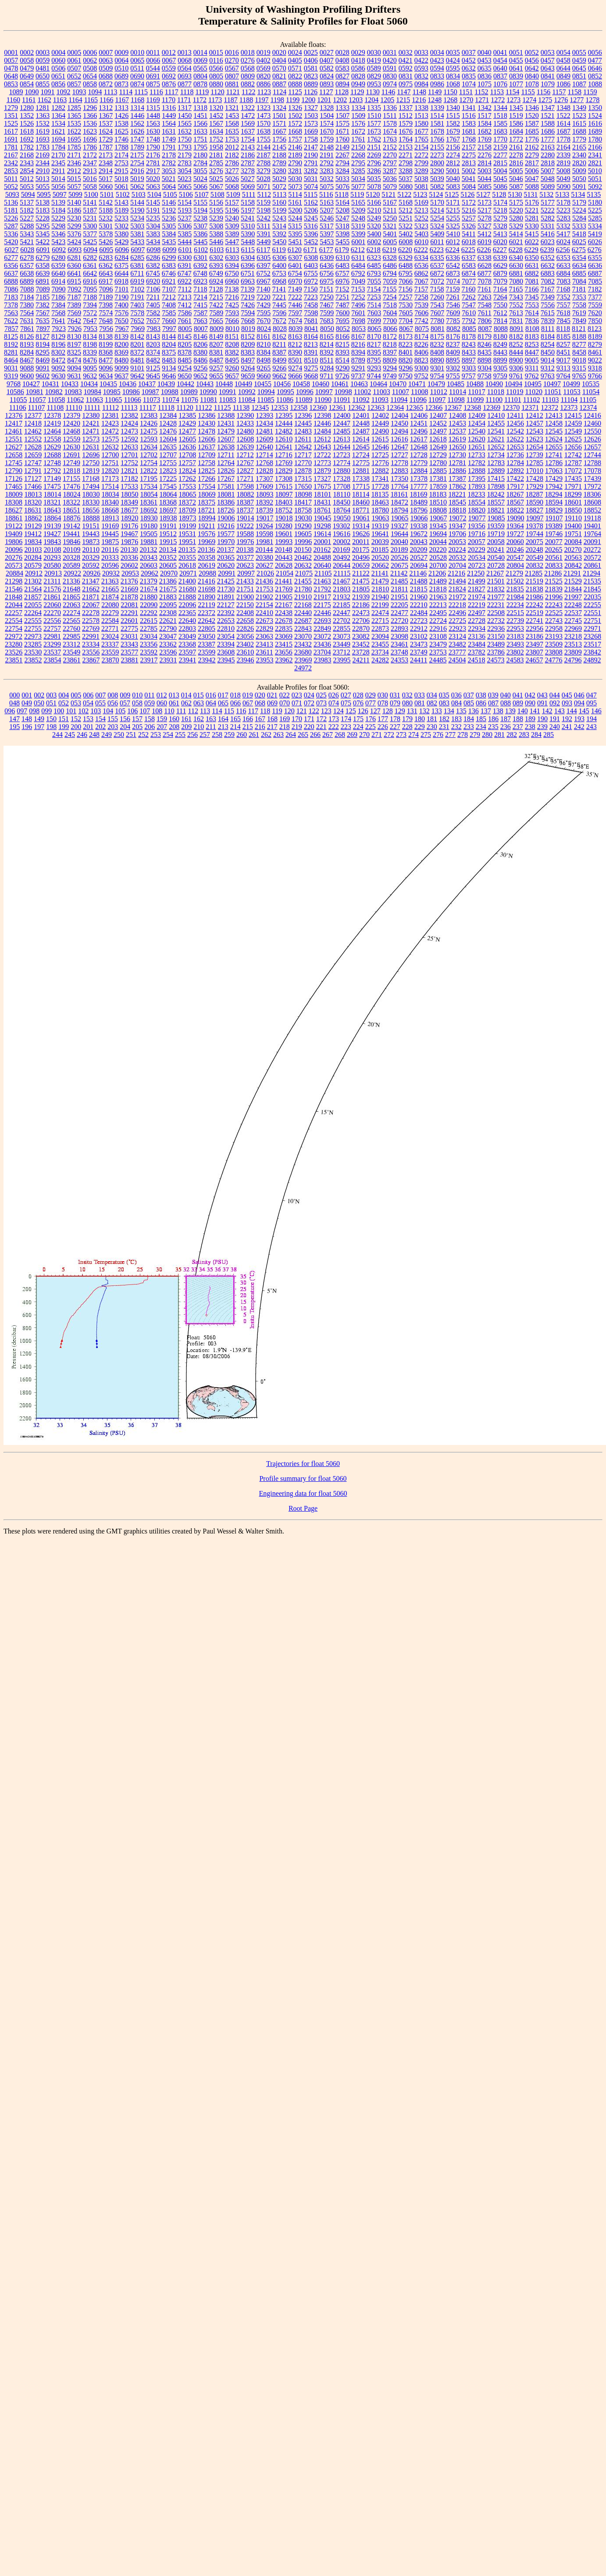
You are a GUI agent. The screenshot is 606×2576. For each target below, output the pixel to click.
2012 (232, 147)
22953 (515, 628)
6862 (421, 273)
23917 (149, 660)
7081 (532, 281)
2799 (421, 163)
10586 (15, 391)
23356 (148, 644)
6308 (311, 257)
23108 (438, 636)
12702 (148, 455)
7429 (264, 305)
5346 (58, 234)
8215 (342, 344)
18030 (91, 494)
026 (333, 695)
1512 (406, 115)
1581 (437, 123)
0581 (311, 68)
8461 (595, 352)
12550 (592, 431)
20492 (341, 557)
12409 (476, 415)
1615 (579, 123)
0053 (548, 52)
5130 (515, 194)
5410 (453, 234)
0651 (58, 76)
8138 (106, 336)
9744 (374, 376)
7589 (216, 313)
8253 (532, 344)
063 (198, 703)
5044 (485, 178)
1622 (74, 131)
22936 (496, 628)
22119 (206, 604)
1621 (58, 131)
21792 (322, 589)
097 (22, 711)
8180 (500, 336)
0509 (106, 68)
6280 (58, 257)
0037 (469, 52)
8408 (437, 352)
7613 (516, 313)
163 (211, 718)
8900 (516, 360)
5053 (27, 186)
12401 (361, 415)
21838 (534, 589)
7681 (311, 320)
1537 (106, 123)
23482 (457, 644)
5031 (311, 178)
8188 (579, 336)
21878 (129, 597)
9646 (169, 376)
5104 (154, 194)
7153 (358, 289)
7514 (374, 305)
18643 (52, 510)
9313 (563, 368)
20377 (245, 557)
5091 (579, 186)
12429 (187, 423)
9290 (342, 368)
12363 (376, 407)
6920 (153, 281)
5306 (185, 226)
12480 (245, 431)
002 (39, 695)
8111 (548, 328)
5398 (342, 234)
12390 (245, 415)
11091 (341, 399)
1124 (279, 92)
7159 (453, 289)
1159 (590, 92)
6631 (532, 265)
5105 (170, 194)
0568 (248, 68)
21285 (533, 573)
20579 (33, 565)
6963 (248, 281)
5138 (43, 202)
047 (591, 695)
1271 (482, 99)
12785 (534, 462)
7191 (137, 297)
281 (499, 734)
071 (297, 703)
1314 (137, 107)
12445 (303, 423)
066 (235, 703)
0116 (216, 60)
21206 (437, 573)
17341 (380, 478)
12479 (226, 431)
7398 (106, 305)
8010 (232, 328)
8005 (185, 328)
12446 (322, 423)
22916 (438, 628)
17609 (264, 486)
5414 (516, 234)
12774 (341, 462)
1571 (279, 123)
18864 (52, 518)
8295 (43, 352)
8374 (153, 352)
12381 (110, 415)
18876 (72, 518)
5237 (185, 218)
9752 (421, 376)
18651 (71, 510)
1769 (485, 139)
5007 (548, 170)
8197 (74, 344)
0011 (153, 52)
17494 (91, 486)
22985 (71, 636)
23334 (91, 644)
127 (375, 711)
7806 (485, 320)
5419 (595, 234)
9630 (58, 376)
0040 (485, 52)
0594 (437, 68)
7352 (563, 297)
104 (108, 711)
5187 (90, 210)
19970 (226, 541)
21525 (554, 581)
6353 (563, 257)
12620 (476, 439)
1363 (43, 115)
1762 (374, 139)
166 (247, 718)
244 (57, 734)
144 (572, 711)
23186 (534, 636)
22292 (148, 612)
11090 (322, 399)
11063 (94, 399)
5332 (563, 226)
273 (401, 734)
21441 (283, 581)
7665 (216, 320)
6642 (90, 273)
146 (596, 711)
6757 (342, 273)
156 (125, 718)
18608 (592, 502)
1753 (232, 139)
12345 (260, 407)
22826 (245, 628)
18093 (265, 494)
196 (26, 726)
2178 (169, 155)
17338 (361, 478)
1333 (342, 107)
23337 (110, 644)
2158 (485, 147)
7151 (326, 289)
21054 (284, 573)
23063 (264, 636)
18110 (341, 494)
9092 (58, 368)
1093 (79, 92)
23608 (226, 652)
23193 (554, 636)
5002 (469, 170)
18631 (33, 510)
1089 (16, 92)
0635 (485, 68)
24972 (303, 668)
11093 (380, 399)
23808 (554, 652)
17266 (206, 478)
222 (333, 726)
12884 (419, 470)
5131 (531, 194)
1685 (532, 131)
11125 (222, 407)
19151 (91, 526)
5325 (453, 226)
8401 (406, 352)
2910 (43, 170)
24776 (553, 660)
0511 (137, 68)
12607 (226, 439)
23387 (206, 644)
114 (217, 711)
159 (162, 718)
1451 (200, 115)
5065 (185, 186)
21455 (303, 581)
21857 (33, 597)
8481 (137, 360)
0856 (58, 84)
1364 (58, 115)
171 (309, 718)
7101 (122, 289)
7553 (532, 305)
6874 (469, 273)
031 (395, 695)
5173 (485, 202)
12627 (13, 447)
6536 (421, 265)
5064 (169, 186)
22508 (496, 612)
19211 (206, 526)
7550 (500, 305)
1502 (295, 115)
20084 (573, 541)
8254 (548, 344)
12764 (226, 462)
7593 (232, 313)
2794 (342, 163)
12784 (515, 462)
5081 (421, 186)
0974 (390, 84)
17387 (457, 478)
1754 (248, 139)
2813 (469, 163)
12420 (71, 423)
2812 (453, 163)
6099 (169, 249)
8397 (390, 352)
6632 (548, 265)
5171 (453, 202)
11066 (132, 399)
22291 (129, 612)
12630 (71, 447)
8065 (374, 328)
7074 (453, 281)
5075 (327, 186)
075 (346, 703)
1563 (153, 123)
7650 (121, 320)
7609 (453, 313)
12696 (91, 455)
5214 (437, 210)
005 (76, 695)
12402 (380, 415)
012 (162, 695)
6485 (374, 265)
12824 (187, 470)
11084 (246, 399)
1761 (358, 139)
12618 (438, 439)
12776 (380, 462)
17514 (110, 486)
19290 (303, 526)
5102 (123, 194)
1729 (106, 139)
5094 (28, 194)
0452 (469, 60)
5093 (12, 194)
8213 (311, 344)
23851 (14, 660)
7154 (374, 289)
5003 (485, 170)
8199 (106, 344)
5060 (106, 186)
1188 (246, 99)
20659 (361, 565)
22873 (380, 628)
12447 (341, 423)
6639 (43, 273)
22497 (476, 612)
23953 (265, 660)
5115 (310, 194)
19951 (187, 541)
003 (51, 695)
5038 (421, 178)
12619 (457, 439)
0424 (453, 60)
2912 (74, 170)
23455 (380, 644)
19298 (322, 526)
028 (358, 695)
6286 (153, 257)
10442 (185, 384)
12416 (592, 415)
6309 (327, 257)
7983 (153, 328)
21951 (399, 597)
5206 (311, 210)
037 (468, 695)
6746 (169, 273)
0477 (595, 60)
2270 (390, 155)
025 (321, 695)
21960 (419, 597)
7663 (200, 320)
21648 (71, 589)
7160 (468, 289)
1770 (500, 139)
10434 (89, 384)
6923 (200, 281)
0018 (248, 52)
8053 (359, 328)
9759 (500, 376)
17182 (129, 478)
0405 (295, 60)
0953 (374, 84)
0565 (200, 68)
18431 (322, 502)
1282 (58, 107)
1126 (310, 92)
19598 (264, 533)
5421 (27, 242)
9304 (485, 368)
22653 (226, 620)
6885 (579, 273)
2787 (248, 163)
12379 (71, 415)
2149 (342, 147)
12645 (361, 447)
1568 (232, 123)
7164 (500, 289)
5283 (563, 218)
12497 (438, 431)
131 (412, 711)
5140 (74, 202)
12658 (13, 455)
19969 (206, 541)
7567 (43, 313)
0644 (563, 68)
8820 (406, 360)
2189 (295, 155)
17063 (554, 470)
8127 (43, 336)
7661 (185, 320)
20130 (129, 549)
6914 (58, 281)
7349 (548, 297)
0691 (153, 76)
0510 (121, 68)
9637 (121, 376)
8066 (390, 328)
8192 (11, 344)
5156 (216, 202)
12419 (52, 423)
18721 (206, 510)
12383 (148, 415)
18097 (284, 494)
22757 (52, 628)
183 (456, 718)
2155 (437, 147)
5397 (327, 234)
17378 (419, 478)
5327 (485, 226)
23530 (33, 652)
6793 (374, 273)
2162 (532, 147)
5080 (406, 186)
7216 (232, 297)
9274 (295, 368)
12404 (399, 415)
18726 (226, 510)
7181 (579, 289)
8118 (563, 328)
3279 (264, 170)
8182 (516, 336)
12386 (206, 415)
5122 (404, 194)
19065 (400, 518)
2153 (406, 147)
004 (63, 695)
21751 (245, 589)
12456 (515, 423)
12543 (534, 431)
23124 (457, 636)
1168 (137, 99)
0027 (327, 52)
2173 (106, 155)
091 (542, 703)
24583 (515, 660)
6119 (278, 249)
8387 (279, 352)
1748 (153, 139)
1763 (390, 139)
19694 (438, 533)
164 (223, 718)
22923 (457, 628)
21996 (554, 597)
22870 (361, 628)
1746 (121, 139)
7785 (453, 320)
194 (591, 718)
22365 (187, 612)
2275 (469, 155)
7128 (216, 289)
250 (119, 734)
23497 (534, 644)
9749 (390, 376)
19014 (245, 518)
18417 (303, 502)
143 (559, 711)
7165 (516, 289)
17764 (399, 486)
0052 (532, 52)
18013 (33, 494)
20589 (71, 565)
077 (370, 703)
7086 (11, 289)
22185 (341, 604)
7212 (169, 297)
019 (247, 695)
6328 (390, 257)
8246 (485, 344)
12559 (71, 439)
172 (321, 718)
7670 (264, 320)
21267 (495, 573)
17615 (283, 486)
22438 (283, 612)
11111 (92, 407)
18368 (168, 502)
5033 (342, 178)
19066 (419, 518)
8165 (327, 336)
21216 (456, 573)
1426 (121, 115)
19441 (71, 533)
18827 (534, 510)
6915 (74, 281)
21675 (168, 589)
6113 (232, 249)
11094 (398, 399)
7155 (389, 289)
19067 (438, 518)
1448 (153, 115)
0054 (563, 52)
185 (481, 718)
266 (315, 734)
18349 (129, 502)
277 (450, 734)
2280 (548, 155)
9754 (437, 376)
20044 (438, 541)
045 (567, 695)
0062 (90, 60)
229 (419, 726)
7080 (516, 281)
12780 (438, 462)
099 (46, 711)
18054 (149, 494)
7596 (279, 313)
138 (498, 711)
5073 (295, 186)
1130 (372, 92)
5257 (469, 218)
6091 (43, 249)
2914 (106, 170)
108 (157, 711)
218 (284, 726)
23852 (33, 660)
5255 (453, 218)
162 (198, 718)
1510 (374, 115)
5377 (90, 234)
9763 (548, 376)
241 (567, 726)
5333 (579, 226)
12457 (534, 423)
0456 (532, 60)
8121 (579, 328)
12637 (206, 447)
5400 (374, 234)
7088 (27, 289)
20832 (534, 565)
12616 (399, 439)
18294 (553, 494)
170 (297, 718)
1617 (11, 131)
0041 (500, 52)
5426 (106, 242)
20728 (496, 565)
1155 (528, 92)
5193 (185, 210)
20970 (169, 573)
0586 (358, 68)
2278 (516, 155)
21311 (52, 581)
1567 (216, 123)
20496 (361, 557)
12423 (110, 423)
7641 (58, 320)
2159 (500, 147)
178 (395, 718)
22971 (592, 628)
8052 (343, 328)
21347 (91, 581)
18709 (187, 510)
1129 (357, 92)
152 (76, 718)
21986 (534, 597)
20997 (246, 573)
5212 (406, 210)
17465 (13, 486)
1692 (27, 139)
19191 (168, 526)
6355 (595, 257)
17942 (554, 486)
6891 (43, 281)
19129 (33, 526)
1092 (64, 92)
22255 (592, 604)
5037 (406, 178)
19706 (457, 533)
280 (487, 734)
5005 (516, 170)
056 (112, 703)
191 (554, 718)
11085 (265, 399)
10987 (150, 391)
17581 (226, 486)
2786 (232, 163)
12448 (361, 423)
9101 (137, 368)
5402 (406, 234)
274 (413, 734)
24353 (399, 660)
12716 (283, 455)
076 (358, 703)
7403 (137, 305)
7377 (595, 297)
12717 (303, 455)
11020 (533, 391)
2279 (532, 155)
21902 (264, 597)
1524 (595, 115)
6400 (279, 265)
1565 (185, 123)
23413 (264, 644)
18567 (515, 502)
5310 (248, 226)
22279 (110, 612)
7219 (248, 297)
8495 (232, 360)
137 (486, 711)
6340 (516, 257)
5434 (153, 242)
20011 (360, 541)
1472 (248, 115)
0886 (264, 84)
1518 (500, 115)
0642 (532, 68)
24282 (380, 660)
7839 (548, 320)
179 (407, 718)
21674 (148, 589)
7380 (27, 305)
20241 (495, 549)
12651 (476, 447)
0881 (232, 84)
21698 (206, 589)
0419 (374, 60)
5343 (27, 234)
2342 (11, 163)
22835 (283, 628)
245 (69, 734)
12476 (168, 431)
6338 (485, 257)
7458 (311, 305)
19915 (168, 541)
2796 (374, 163)
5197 (248, 210)
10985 (112, 391)
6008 (406, 242)
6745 (153, 273)
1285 (74, 107)
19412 (33, 533)
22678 (283, 620)
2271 (406, 155)
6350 (532, 257)
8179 (485, 336)
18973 (187, 518)
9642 (137, 376)
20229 (476, 549)
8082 (453, 328)
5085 (485, 186)
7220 (264, 297)
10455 (262, 384)
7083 (563, 281)
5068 (232, 186)
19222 (245, 526)
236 (505, 726)
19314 (361, 526)
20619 (206, 565)
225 (370, 726)
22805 (206, 628)
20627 (264, 565)
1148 (419, 92)
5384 (169, 234)
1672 (358, 131)
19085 (496, 518)
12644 (341, 447)
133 (436, 711)
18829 (554, 510)
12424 (129, 423)
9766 (595, 376)
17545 (168, 486)
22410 (264, 612)
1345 (516, 107)
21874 (110, 597)
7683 (327, 320)
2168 (27, 155)
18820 (476, 510)
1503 (311, 115)
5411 (468, 234)
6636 (595, 265)
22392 (226, 612)
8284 (27, 352)
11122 (203, 407)
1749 (169, 139)
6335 (437, 257)
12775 (361, 462)
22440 (303, 612)
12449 (380, 423)
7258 (421, 297)
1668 (295, 131)
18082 (245, 494)
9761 (516, 376)
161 (186, 718)
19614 (322, 533)
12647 (399, 447)
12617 (419, 439)
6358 (43, 265)
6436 (327, 265)
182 (444, 718)
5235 (153, 218)
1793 (185, 147)
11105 (587, 399)
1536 (90, 123)
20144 (264, 549)
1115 (141, 92)
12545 (554, 431)
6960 (232, 281)
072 (309, 703)
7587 (200, 313)
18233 (476, 494)
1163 (60, 99)
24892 (592, 660)
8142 (137, 336)
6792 (358, 273)
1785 (74, 147)
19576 (206, 533)
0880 (216, 84)
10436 (127, 384)
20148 (283, 549)
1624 (106, 131)
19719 (496, 533)
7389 (74, 305)
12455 (496, 423)
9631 (74, 376)
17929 (534, 486)
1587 (532, 123)
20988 (207, 573)
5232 (106, 218)
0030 (374, 52)
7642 (74, 320)
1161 (29, 99)
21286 (553, 573)
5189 (121, 210)
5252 (421, 218)
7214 (200, 297)
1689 (595, 131)
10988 (169, 391)
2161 (516, 147)
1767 (453, 139)
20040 (399, 541)
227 (395, 726)
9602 (43, 376)
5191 (153, 210)
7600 (342, 313)
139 (510, 711)
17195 (148, 478)
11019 (514, 391)
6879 (500, 273)
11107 (36, 407)
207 (162, 726)
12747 (33, 462)
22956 (534, 628)
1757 (295, 139)
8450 (548, 352)
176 (370, 718)
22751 (592, 620)
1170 (168, 99)
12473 (129, 431)
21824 (457, 589)
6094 (90, 249)
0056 (595, 52)
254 (168, 734)
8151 (232, 336)
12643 (322, 447)
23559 (110, 652)
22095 (168, 604)
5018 (121, 178)
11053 (571, 391)
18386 (226, 502)
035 (444, 695)
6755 (311, 273)
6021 (516, 242)
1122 (248, 92)
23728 (361, 652)
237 (518, 726)
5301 (106, 226)
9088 (27, 368)
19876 (129, 541)
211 (211, 726)
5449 (264, 242)
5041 (469, 178)
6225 (468, 249)
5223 (563, 210)
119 (277, 711)
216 (260, 726)
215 (247, 726)
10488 (475, 384)
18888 (91, 518)
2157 (469, 147)
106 (132, 711)
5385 (185, 234)
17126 (13, 478)
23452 (361, 644)
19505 (148, 533)
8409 (453, 352)
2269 (374, 155)
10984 (92, 391)
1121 (233, 92)
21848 (13, 597)
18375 (206, 502)
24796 (572, 660)
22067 (91, 604)
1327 (311, 107)
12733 (476, 455)
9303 (469, 368)
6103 (217, 249)
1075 (485, 84)
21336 (71, 581)
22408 (245, 612)
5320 (374, 226)
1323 (264, 107)
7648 (106, 320)
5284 (579, 218)
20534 (476, 557)
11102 (531, 399)
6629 (500, 265)
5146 (169, 202)
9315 (579, 368)
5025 (216, 178)
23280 (13, 644)
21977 (496, 597)
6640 (58, 273)
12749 (71, 462)
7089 (43, 289)
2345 (58, 163)
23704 (322, 652)
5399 (358, 234)
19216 (226, 526)
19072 (458, 518)
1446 (137, 115)
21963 (438, 597)
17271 (245, 478)
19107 (554, 518)
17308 (283, 478)
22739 (515, 620)
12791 (33, 470)
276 (438, 734)
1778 (563, 139)
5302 (121, 226)
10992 (247, 391)
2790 (295, 163)
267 (327, 734)
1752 (216, 139)
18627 (13, 510)
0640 (500, 68)
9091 (43, 368)
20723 (476, 565)
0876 (169, 84)
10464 (378, 384)
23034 (148, 636)
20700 (438, 565)
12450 (399, 423)
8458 (579, 352)
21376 (129, 581)
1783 (43, 147)
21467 (341, 581)
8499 (279, 360)
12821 (129, 470)
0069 (200, 60)
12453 (457, 423)
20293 (52, 557)
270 (364, 734)
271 (376, 734)
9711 (326, 376)
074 (333, 703)
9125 (153, 368)
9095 (90, 368)
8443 (500, 352)
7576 (121, 313)
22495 (438, 612)
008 (112, 695)
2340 (579, 155)
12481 (264, 431)
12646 (380, 447)
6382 (153, 265)
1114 (125, 92)
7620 (595, 313)
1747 (137, 139)
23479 (438, 644)
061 (174, 703)
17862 (457, 486)
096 (9, 711)
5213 (421, 210)
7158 (437, 289)
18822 (515, 510)
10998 (343, 391)
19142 (71, 526)
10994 (266, 391)
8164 (311, 336)
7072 (437, 281)
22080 (110, 604)
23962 (284, 660)
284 (536, 734)
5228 (43, 218)
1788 (121, 147)
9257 (216, 368)
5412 (485, 234)
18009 (14, 494)
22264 (33, 612)
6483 (342, 265)
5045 (500, 178)
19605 (303, 533)
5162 (311, 202)
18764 (341, 510)
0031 (390, 52)
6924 (216, 281)
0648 (11, 76)
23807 (534, 652)
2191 (327, 155)
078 (383, 703)
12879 (322, 470)
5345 (43, 234)
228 (407, 726)
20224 (457, 549)
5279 (500, 218)
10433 (69, 384)
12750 (91, 462)
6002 (374, 242)
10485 (455, 384)
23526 (13, 652)
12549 (573, 431)
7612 (500, 313)
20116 (109, 549)
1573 (311, 123)
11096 (418, 399)
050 (39, 703)
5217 (485, 210)
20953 (130, 573)
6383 (169, 265)
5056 (58, 186)
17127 (33, 478)
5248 (358, 218)
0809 (248, 76)
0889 (311, 84)
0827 (342, 76)
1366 (90, 115)
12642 (303, 447)
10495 (533, 384)
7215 (216, 297)
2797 (390, 163)
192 (567, 718)
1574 (327, 123)
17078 (592, 470)
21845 (592, 589)
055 (100, 703)
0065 (137, 60)
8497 (248, 360)
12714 (264, 455)
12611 (302, 439)
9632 (90, 376)
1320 (216, 107)
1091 (48, 92)
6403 (311, 265)
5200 (295, 210)
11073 (151, 399)
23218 (573, 636)
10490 (494, 384)
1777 (548, 139)
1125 (295, 92)
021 (272, 695)
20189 (399, 549)
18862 (33, 518)
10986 (131, 391)
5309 (232, 226)
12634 (148, 447)
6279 (43, 257)
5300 (90, 226)
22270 (52, 612)
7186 (58, 297)
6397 (264, 265)
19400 (573, 526)
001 (26, 695)
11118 (166, 407)
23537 (52, 652)
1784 (58, 147)
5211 (389, 210)
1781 (11, 147)
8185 (563, 336)
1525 (11, 123)
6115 (248, 249)
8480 (121, 360)
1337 (406, 107)
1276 (561, 99)
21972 (457, 597)
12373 (568, 407)
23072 (322, 636)
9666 (295, 376)
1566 (200, 123)
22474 (380, 612)
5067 (216, 186)
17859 (438, 486)
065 (223, 703)
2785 (216, 163)
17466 (33, 486)
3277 (232, 170)
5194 (200, 210)
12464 (52, 431)
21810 (380, 589)
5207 (327, 210)
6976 (342, 281)
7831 (516, 320)
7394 (90, 305)
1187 (230, 99)
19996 (303, 541)
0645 (579, 68)
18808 (438, 510)
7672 (279, 320)
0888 (295, 84)
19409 (13, 533)
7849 (579, 320)
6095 (106, 249)
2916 (137, 170)
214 (235, 726)
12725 (380, 455)
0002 (27, 52)
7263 (485, 297)
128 (387, 711)
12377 (33, 415)
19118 (592, 518)
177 (383, 718)
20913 (53, 573)
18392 (264, 502)
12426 (148, 423)
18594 (554, 502)
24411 (418, 660)
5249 (374, 218)
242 (579, 726)
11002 (362, 391)
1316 (169, 107)
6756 (327, 273)
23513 (573, 644)
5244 (295, 218)
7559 (595, 305)
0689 (121, 76)
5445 (200, 242)
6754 (295, 273)
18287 (534, 494)
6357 (27, 265)
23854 (52, 660)
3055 (200, 170)
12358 (298, 407)
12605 (187, 439)
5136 (11, 202)
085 (468, 703)
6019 (485, 242)
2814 (485, 163)
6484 (358, 265)
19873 (91, 541)
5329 (516, 226)
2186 (248, 155)
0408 (342, 60)
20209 (418, 549)
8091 (517, 328)
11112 (110, 407)
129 (400, 711)
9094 (74, 368)
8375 (169, 352)
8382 (232, 352)
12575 (110, 439)
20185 (380, 549)
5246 (327, 218)
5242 (264, 218)
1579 (406, 123)
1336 (390, 107)
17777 (419, 486)
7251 (342, 297)
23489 (496, 644)
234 (481, 726)
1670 (327, 131)
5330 (532, 226)
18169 (418, 494)
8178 (469, 336)
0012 (169, 52)
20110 (91, 549)
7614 (532, 313)
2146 (295, 147)
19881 (148, 541)
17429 (554, 478)
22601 (129, 620)
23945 (226, 660)
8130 (74, 336)
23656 (283, 652)
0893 (327, 84)
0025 (311, 52)
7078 (485, 281)
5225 (595, 210)
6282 (90, 257)
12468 (71, 431)
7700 (390, 320)
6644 (121, 273)
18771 (361, 510)
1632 (185, 131)
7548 (485, 305)
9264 (248, 368)
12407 (438, 415)
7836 (532, 320)
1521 (548, 115)
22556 (52, 620)
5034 (358, 178)
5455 (342, 242)
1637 (248, 131)
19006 (226, 518)
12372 (549, 407)
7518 (390, 305)
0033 (421, 52)
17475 (52, 486)
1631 (169, 131)
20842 (573, 565)
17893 (476, 486)
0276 (248, 60)
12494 (399, 431)
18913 (110, 518)
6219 (389, 249)
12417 (13, 423)
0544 (153, 68)
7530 (406, 305)
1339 (437, 107)
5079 (390, 186)
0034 (437, 52)
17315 (303, 478)
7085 (595, 281)
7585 (169, 313)
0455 (516, 60)
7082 (548, 281)
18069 (207, 494)
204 (125, 726)
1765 (421, 139)
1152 (481, 92)
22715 (380, 620)
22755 (33, 628)
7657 (153, 320)
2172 (90, 155)
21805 (361, 589)
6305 (264, 257)
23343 (129, 644)
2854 (27, 170)
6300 (185, 257)
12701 (129, 455)
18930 (149, 518)
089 (518, 703)
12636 (187, 447)
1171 (184, 99)
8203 (153, 344)
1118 (187, 92)
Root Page (303, 1508)
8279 (595, 344)
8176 (453, 336)
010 (137, 695)
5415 (532, 234)
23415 (283, 644)
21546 (13, 589)
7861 (27, 328)
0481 (43, 68)
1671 (342, 131)
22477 (399, 612)
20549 (534, 557)
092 (554, 703)
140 (522, 711)
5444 (185, 242)
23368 (187, 644)
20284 (33, 557)
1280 (27, 107)
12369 (491, 407)
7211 (153, 297)
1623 (90, 131)
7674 (295, 320)
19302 (341, 526)
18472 (399, 502)
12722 (322, 455)
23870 (110, 660)
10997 (324, 391)
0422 (421, 60)
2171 (74, 155)
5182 (27, 210)
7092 (75, 289)
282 (511, 734)
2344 (43, 163)
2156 (453, 147)
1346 (532, 107)
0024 (295, 52)
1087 (579, 84)
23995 (342, 660)
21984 (515, 597)
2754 (137, 163)
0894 (342, 84)
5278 (485, 218)
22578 (91, 620)
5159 (264, 202)
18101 (323, 494)
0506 (58, 68)
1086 (563, 84)
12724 (361, 455)
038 (481, 695)
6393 (216, 265)
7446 (295, 305)
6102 (201, 249)
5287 (11, 226)
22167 (283, 604)
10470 (397, 384)
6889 (27, 281)
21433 (245, 581)
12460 (592, 423)
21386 (168, 581)
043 (542, 695)
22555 (33, 620)
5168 (406, 202)
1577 (374, 123)
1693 (43, 139)
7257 (406, 297)
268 (340, 734)
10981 (34, 391)
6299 (169, 257)
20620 (226, 565)
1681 (469, 131)
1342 (485, 107)
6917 (106, 281)
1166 (106, 99)
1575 (342, 123)
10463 (359, 384)
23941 (187, 660)
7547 (469, 305)
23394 (226, 644)
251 (131, 734)
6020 (500, 242)
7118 (200, 289)
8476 (90, 360)
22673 (264, 620)
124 (338, 711)
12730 (457, 455)
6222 (421, 249)
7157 (421, 289)
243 (591, 726)
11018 (495, 391)
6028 (27, 249)
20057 (476, 541)
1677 (421, 131)
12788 (592, 462)
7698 (358, 320)
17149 (52, 478)
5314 (279, 226)
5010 (595, 170)
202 (100, 726)
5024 (200, 178)
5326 (469, 226)
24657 (534, 660)
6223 (437, 249)
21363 (110, 581)
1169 (153, 99)
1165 (91, 99)
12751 (110, 462)
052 (63, 703)
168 (272, 718)
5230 (74, 218)
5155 (200, 202)
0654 (90, 76)
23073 (341, 636)
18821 (496, 510)
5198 (264, 210)
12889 (496, 470)
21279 (514, 573)
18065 (187, 494)
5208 (342, 210)
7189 (106, 297)
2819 (563, 163)
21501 (496, 581)
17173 (110, 478)
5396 (311, 234)
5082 (437, 186)
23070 (303, 636)
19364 (515, 526)
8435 (485, 352)
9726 (342, 376)
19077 (477, 518)
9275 (311, 368)
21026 (265, 573)
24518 (476, 660)
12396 (303, 415)
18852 (592, 510)
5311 (263, 226)
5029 (279, 178)
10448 (224, 384)
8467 (27, 360)
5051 (595, 178)
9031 (11, 368)
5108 (217, 194)
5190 (137, 210)
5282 (548, 218)
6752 (264, 273)
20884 (14, 573)
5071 (264, 186)
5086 (500, 186)
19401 (592, 526)
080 (407, 703)
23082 (361, 636)
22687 (303, 620)
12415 (573, 415)
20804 (515, 565)
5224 (579, 210)
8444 (516, 352)
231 (444, 726)
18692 (148, 510)
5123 (420, 194)
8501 (295, 360)
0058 (27, 60)
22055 (33, 604)
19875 (110, 541)
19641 (380, 533)
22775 (129, 628)
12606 (206, 439)
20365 (226, 557)
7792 (469, 320)
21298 (13, 581)
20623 (245, 565)
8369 (121, 352)
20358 (206, 557)
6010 (421, 242)
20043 (419, 541)
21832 (496, 589)
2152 (390, 147)
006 (88, 695)
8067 (406, 328)
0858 (90, 84)
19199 (187, 526)
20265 (553, 549)
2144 (264, 147)
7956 (106, 328)
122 (314, 711)
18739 (264, 510)
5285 (595, 218)
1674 (390, 131)
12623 (534, 439)
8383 (248, 352)
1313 (121, 107)
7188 (90, 297)
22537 (573, 612)
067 (247, 703)
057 (125, 703)
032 (407, 695)
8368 (106, 352)
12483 (303, 431)
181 (432, 718)
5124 (436, 194)
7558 (579, 305)
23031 (129, 636)
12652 (496, 447)
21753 (264, 589)
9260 (232, 368)
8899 (500, 360)
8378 (185, 352)
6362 (106, 265)
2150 (358, 147)
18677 (129, 510)
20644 (341, 565)
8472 (58, 360)
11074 (170, 399)
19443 (91, 533)
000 (14, 695)
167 (260, 718)
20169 (341, 549)
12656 (573, 447)
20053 (457, 541)
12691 (71, 455)
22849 (322, 628)
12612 (322, 439)
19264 (264, 526)
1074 (469, 84)
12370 (511, 407)
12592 (129, 439)
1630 (153, 131)
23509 (554, 644)
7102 (138, 289)
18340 (110, 502)
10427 (31, 384)
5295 (43, 226)
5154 (185, 202)
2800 (437, 163)
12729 (438, 455)
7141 (279, 289)
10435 (108, 384)
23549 (71, 652)
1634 (216, 131)
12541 (496, 431)
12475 (148, 431)
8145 (185, 336)
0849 (563, 76)
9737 (358, 376)
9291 (358, 368)
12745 (13, 462)
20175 (360, 549)
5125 (452, 194)
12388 (226, 415)
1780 (595, 139)
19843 (52, 541)
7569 (74, 313)
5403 (421, 234)
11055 (18, 399)
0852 (595, 76)
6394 (232, 265)
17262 (187, 478)
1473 (264, 115)
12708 (187, 455)
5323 (421, 226)
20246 (515, 549)
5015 (74, 178)
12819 (91, 470)
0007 (106, 52)
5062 (137, 186)
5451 (295, 242)
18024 (72, 494)
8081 (438, 328)
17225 (168, 478)
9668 (311, 376)
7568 (58, 313)
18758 (303, 510)
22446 (322, 612)
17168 (91, 478)
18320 (33, 502)
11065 (113, 399)
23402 (245, 644)
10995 (285, 391)
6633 (563, 265)
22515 (515, 612)
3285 (358, 170)
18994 (207, 518)
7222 (295, 297)
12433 (245, 423)
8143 (153, 336)
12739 (534, 455)
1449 (169, 115)
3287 (390, 170)
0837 (500, 76)
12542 (515, 431)
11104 (568, 399)
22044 (13, 604)
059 (149, 703)
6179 (342, 249)
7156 (405, 289)
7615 (548, 313)
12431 (226, 423)
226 (383, 726)
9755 (453, 376)
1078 (532, 84)
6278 (27, 257)
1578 (390, 123)
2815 (500, 163)
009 (125, 695)
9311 (531, 368)
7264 (500, 297)
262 (266, 734)
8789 (358, 360)
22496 (457, 612)
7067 (421, 281)
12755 (168, 462)
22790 (168, 628)
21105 (323, 573)
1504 (327, 115)
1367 (106, 115)
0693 (185, 76)
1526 (27, 123)
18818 (457, 510)
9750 (406, 376)
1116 (156, 92)
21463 (322, 581)
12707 (168, 455)
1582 (453, 123)
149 (39, 718)
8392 (327, 352)
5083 (453, 186)
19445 (110, 533)
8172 (390, 336)
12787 (573, 462)
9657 (232, 376)
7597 (295, 313)
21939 (361, 597)
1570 (264, 123)
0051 (516, 52)
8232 (437, 344)
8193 (27, 344)
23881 (130, 660)
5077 (358, 186)
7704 (406, 320)
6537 (437, 265)
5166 (374, 202)
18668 (110, 510)
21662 (91, 589)
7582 (153, 313)
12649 (438, 447)
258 (217, 734)
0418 (358, 60)
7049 (358, 281)
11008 (419, 391)
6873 (453, 273)
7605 (406, 313)
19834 (33, 541)
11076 (189, 399)
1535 (74, 123)
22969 (573, 628)
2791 (311, 163)
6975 (327, 281)
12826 (226, 470)
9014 (548, 360)
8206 (200, 344)
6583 (469, 265)
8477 (106, 360)
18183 (437, 494)
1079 (548, 84)
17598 (245, 486)
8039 (296, 328)
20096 (14, 549)
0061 (74, 60)
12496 (419, 431)
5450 (279, 242)
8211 (279, 344)
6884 (563, 273)
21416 (206, 581)
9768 (14, 384)
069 (272, 703)
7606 (421, 313)
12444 (283, 423)
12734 (496, 455)
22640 (187, 620)
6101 (185, 249)
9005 (532, 360)
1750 (185, 139)
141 (535, 711)
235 (493, 726)
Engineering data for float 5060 (303, 1493)
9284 (327, 368)
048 (14, 703)
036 (456, 695)
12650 (457, 447)
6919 (137, 281)
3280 (279, 170)
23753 (438, 652)
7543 (437, 305)
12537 (457, 431)
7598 (311, 313)
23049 (187, 636)
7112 (185, 289)
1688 (579, 131)
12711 (225, 455)
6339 (500, 257)
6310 (342, 257)
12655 (554, 447)
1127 (326, 92)
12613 (341, 439)
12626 (592, 439)
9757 (469, 376)
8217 (374, 344)
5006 (532, 170)
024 (309, 695)
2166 (595, 147)
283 (524, 734)
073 (321, 703)
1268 (450, 99)
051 (51, 703)
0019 (264, 52)
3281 (295, 170)
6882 (532, 273)
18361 (148, 502)
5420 (11, 242)
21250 (476, 573)
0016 (232, 52)
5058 (90, 186)
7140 (263, 289)
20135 (187, 549)
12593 (148, 439)
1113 (111, 92)
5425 (90, 242)
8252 (516, 344)
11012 (438, 391)
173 (333, 718)
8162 (279, 336)
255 (180, 734)
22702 (341, 620)
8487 (216, 360)
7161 (484, 289)
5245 (311, 218)
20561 (554, 557)
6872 (437, 273)
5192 (169, 210)
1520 (532, 115)
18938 (168, 518)
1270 (466, 99)
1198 (277, 99)
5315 (295, 226)
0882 (248, 84)
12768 (264, 462)
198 (51, 726)
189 (530, 718)
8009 (217, 328)
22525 (554, 612)
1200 (308, 99)
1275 (545, 99)
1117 (171, 92)
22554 (13, 620)
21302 (33, 581)
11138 (241, 407)
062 (186, 703)
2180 (200, 155)
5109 (233, 194)
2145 (279, 147)
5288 (27, 226)
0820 (264, 76)
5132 (546, 194)
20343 (148, 557)
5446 (216, 242)
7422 (216, 305)
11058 (56, 399)
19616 (341, 533)
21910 (303, 597)
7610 (469, 313)
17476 (71, 486)
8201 (137, 344)
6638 (27, 273)
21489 (438, 581)
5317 (327, 226)
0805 (216, 76)
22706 (361, 620)
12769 (283, 462)
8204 (169, 344)
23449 (341, 644)
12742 (573, 455)
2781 (153, 163)
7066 (406, 281)
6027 (11, 249)
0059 (43, 60)
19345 (438, 526)
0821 (279, 76)
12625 (573, 439)
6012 (453, 242)
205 (137, 726)
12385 (187, 415)
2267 (342, 155)
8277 (579, 344)
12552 (33, 439)
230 (432, 726)
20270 (572, 549)
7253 (374, 297)
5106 (186, 194)
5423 (58, 242)
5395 (295, 234)
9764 (563, 376)
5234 (137, 218)
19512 (168, 533)
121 (301, 711)
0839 (516, 76)
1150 (450, 92)
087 (493, 703)
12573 (91, 439)
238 (530, 726)
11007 (400, 391)
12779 (419, 462)
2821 (595, 163)
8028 (280, 328)
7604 (390, 313)
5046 (516, 178)
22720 (399, 620)
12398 (322, 415)
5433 (137, 242)
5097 (60, 194)
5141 (90, 202)
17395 (476, 478)
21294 (591, 573)
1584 (485, 123)
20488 (322, 557)
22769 (91, 628)
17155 (71, 478)
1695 (74, 139)
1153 (497, 92)
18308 (13, 502)
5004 (500, 170)
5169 (421, 202)
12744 (592, 455)
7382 (43, 305)
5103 (139, 194)
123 (326, 711)
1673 (374, 131)
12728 (419, 455)
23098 (399, 636)
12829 (283, 470)
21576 (52, 589)
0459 (579, 60)
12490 (380, 431)
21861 (52, 597)
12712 (245, 455)
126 (363, 711)
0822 (295, 76)
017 (223, 695)
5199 (279, 210)
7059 (390, 281)
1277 (577, 99)
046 (579, 695)
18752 (283, 510)
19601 (283, 533)
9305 (500, 368)
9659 (248, 376)
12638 (226, 447)
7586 (185, 313)
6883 (548, 273)
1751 (200, 139)
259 (229, 734)
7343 (516, 297)
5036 (390, 178)
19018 (284, 518)
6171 (310, 249)
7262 (469, 297)
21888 (187, 597)
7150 (310, 289)
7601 (358, 313)
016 (211, 695)
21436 (264, 581)
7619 (579, 313)
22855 (341, 628)
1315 (153, 107)
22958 (554, 628)
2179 (185, 155)
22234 (515, 604)
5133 (562, 194)
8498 (264, 360)
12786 (554, 462)
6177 (326, 249)
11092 (360, 399)
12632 (110, 447)
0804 (200, 76)
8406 (421, 352)
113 (205, 711)
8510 (311, 360)
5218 (500, 210)
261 (254, 734)
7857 (11, 328)
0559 (169, 68)
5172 (469, 202)
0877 (185, 84)
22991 (91, 636)
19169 (110, 526)
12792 (52, 470)
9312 (548, 368)
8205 (185, 344)
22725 (457, 620)
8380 (200, 352)
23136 (476, 636)
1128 (342, 92)
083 (444, 703)
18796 (419, 510)
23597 (187, 652)
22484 (419, 612)
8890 (437, 360)
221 (321, 726)
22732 (496, 620)
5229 (58, 218)
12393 (264, 415)
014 (186, 695)
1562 (137, 123)
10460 (320, 384)
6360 (74, 265)
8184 (548, 336)
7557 (563, 305)
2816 (516, 163)
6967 (264, 281)
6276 (595, 249)
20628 (283, 565)
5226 (11, 218)
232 (456, 726)
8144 (169, 336)
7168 (563, 289)
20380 (264, 557)
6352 (548, 257)
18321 (52, 502)
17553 (187, 486)
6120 (295, 249)
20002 (341, 541)
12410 (496, 415)
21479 (380, 581)
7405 (153, 305)
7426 (248, 305)
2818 (548, 163)
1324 (279, 107)
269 (352, 734)
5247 (342, 218)
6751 (248, 273)
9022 (595, 360)
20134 (167, 549)
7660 (169, 320)
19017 (265, 518)
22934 (476, 628)
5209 (358, 210)
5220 (516, 210)
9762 (532, 376)
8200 (121, 344)
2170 (58, 155)
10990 (208, 391)
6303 (232, 257)
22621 (168, 620)
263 (278, 734)
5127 (483, 194)
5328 (500, 226)
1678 (437, 131)
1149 (435, 92)
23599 (206, 652)
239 (542, 726)
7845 (563, 320)
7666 (232, 320)
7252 (358, 297)
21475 (361, 581)
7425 (232, 305)
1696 (90, 139)
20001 (322, 541)
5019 (137, 178)
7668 (248, 320)
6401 (295, 265)
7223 (311, 297)
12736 (515, 455)
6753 (279, 273)
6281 (74, 257)
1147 (403, 92)
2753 (121, 163)
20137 (225, 549)
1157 (559, 92)
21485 (399, 581)
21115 (341, 573)
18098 (303, 494)
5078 (374, 186)
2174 (121, 155)
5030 (295, 178)
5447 (232, 242)
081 (419, 703)
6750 (232, 273)
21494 (457, 581)
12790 (13, 470)
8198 (90, 344)
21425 (226, 581)
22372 (206, 612)
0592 (406, 68)
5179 (579, 202)
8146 (200, 336)
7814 (500, 320)
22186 (361, 604)
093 (567, 703)
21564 (33, 589)
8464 (11, 360)
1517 (485, 115)
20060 (515, 541)
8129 (58, 336)
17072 (573, 470)
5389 (232, 234)
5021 (169, 178)
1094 (95, 92)
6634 (579, 265)
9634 (106, 376)
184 (468, 718)
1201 (324, 99)
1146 (388, 92)
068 (260, 703)
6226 (484, 249)
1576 (358, 123)
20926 (91, 573)
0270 (232, 60)
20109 (72, 549)
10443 (205, 384)
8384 (264, 352)
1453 (232, 115)
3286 (374, 170)
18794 (399, 510)
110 (169, 711)
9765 (579, 376)
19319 (380, 526)
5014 (58, 178)
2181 (216, 155)
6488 (406, 265)
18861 (14, 518)
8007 (201, 328)
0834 (453, 76)
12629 (52, 447)
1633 (200, 131)
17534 (148, 486)
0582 (327, 68)
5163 (327, 202)
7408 (169, 305)
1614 (563, 123)
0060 (58, 60)
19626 (361, 533)
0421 (406, 60)
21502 (515, 581)
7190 (121, 297)
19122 (13, 526)
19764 (592, 533)
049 (26, 703)
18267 (515, 494)
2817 (532, 163)
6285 (137, 257)
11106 (17, 407)
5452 (311, 242)
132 (424, 711)
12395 (283, 415)
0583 (342, 68)
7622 (11, 320)
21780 (303, 589)
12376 (13, 415)
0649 (27, 76)
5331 (548, 226)
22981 (52, 636)
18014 (52, 494)
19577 (226, 533)
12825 (206, 470)
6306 (279, 257)
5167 (390, 202)
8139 (121, 336)
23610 (245, 652)
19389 (554, 526)
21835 (515, 589)
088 (505, 703)
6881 (516, 273)
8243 (469, 344)
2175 (137, 155)
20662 (380, 565)
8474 (74, 360)
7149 (295, 289)
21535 (592, 581)
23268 (592, 636)
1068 (453, 84)
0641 (516, 68)
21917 (322, 597)
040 (505, 695)
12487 (361, 431)
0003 (43, 52)
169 (284, 718)
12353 (279, 407)
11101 (512, 399)
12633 (129, 447)
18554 (476, 502)
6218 (374, 249)
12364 (395, 407)
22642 (206, 620)
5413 (500, 234)
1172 (200, 99)
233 (468, 726)
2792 (327, 163)
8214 (327, 344)
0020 (279, 52)
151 (63, 718)
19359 (496, 526)
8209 (248, 344)
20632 (303, 565)
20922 (72, 573)
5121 (388, 194)
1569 (248, 123)
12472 (110, 431)
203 (112, 726)
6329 (406, 257)
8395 (374, 352)
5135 (594, 194)
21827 (476, 589)
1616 (595, 123)
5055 (43, 186)
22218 (457, 604)
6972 (311, 281)
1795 (200, 147)
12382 (129, 415)
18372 (187, 502)
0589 (374, 68)
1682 (485, 131)
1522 (563, 115)
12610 (283, 439)
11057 (37, 399)
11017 (476, 391)
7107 (169, 289)
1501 (279, 115)
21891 (226, 597)
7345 (532, 297)
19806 (13, 541)
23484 (476, 644)
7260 (437, 297)
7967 (122, 328)
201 (88, 726)
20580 (52, 565)
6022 (532, 242)
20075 (534, 541)
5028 (264, 178)
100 (58, 711)
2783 (185, 163)
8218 (390, 344)
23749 (419, 652)
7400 (121, 305)
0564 (185, 68)
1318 (200, 107)
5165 (358, 202)
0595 (453, 68)
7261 (453, 297)
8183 (532, 336)
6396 (248, 265)
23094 (380, 636)
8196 (58, 344)
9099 (121, 368)
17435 (573, 478)
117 (253, 711)
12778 (399, 462)
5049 (563, 178)
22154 (264, 604)
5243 (279, 218)
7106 (153, 289)
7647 (90, 320)
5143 (121, 202)
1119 (202, 92)
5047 (532, 178)
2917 (153, 170)
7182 (595, 289)
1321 (232, 107)
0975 (406, 84)
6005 (390, 242)
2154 (421, 147)
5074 (311, 186)
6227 (500, 249)
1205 (387, 99)
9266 (279, 368)
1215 (403, 99)
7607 (437, 313)
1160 (13, 99)
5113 (279, 194)
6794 (390, 273)
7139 (247, 289)
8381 (216, 352)
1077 (516, 84)
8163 (295, 336)
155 (112, 718)
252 (143, 734)
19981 (264, 541)
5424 (74, 242)
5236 (169, 218)
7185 (43, 297)
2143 (248, 147)
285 (548, 734)
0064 (121, 60)
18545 (457, 502)
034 (432, 695)
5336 (11, 234)
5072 (279, 186)
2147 (311, 147)
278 (462, 734)
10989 (189, 391)
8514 (342, 360)
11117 (147, 407)
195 (14, 726)
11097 (437, 399)
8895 (453, 360)
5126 (467, 194)
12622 (515, 439)
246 (82, 734)
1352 (27, 115)
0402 (264, 60)
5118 (342, 194)
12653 (515, 447)
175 (358, 718)
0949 (358, 84)
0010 (137, 52)
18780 (380, 510)
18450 (341, 502)
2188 (279, 155)
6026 (595, 242)
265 (303, 734)
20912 (34, 573)
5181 (11, 210)
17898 (496, 486)
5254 (437, 218)
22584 (110, 620)
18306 (592, 494)
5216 (469, 210)
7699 (374, 320)
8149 (216, 336)
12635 (168, 447)
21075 (304, 573)
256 (192, 734)
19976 (245, 541)
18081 (226, 494)
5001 (453, 170)
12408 (457, 415)
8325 (74, 352)
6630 (516, 265)
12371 (530, 407)
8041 (311, 328)
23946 (245, 660)
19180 (148, 526)
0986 (437, 84)
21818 (438, 589)
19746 (554, 533)
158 (149, 718)
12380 (91, 415)
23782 (476, 652)
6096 (122, 249)
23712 (341, 652)
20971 (188, 573)
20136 (206, 549)
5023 (185, 178)
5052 (11, 186)
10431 (50, 384)
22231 (496, 604)
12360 (318, 407)
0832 (421, 76)
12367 (453, 407)
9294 (390, 368)
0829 (374, 76)
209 (186, 726)
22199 (380, 604)
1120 (217, 92)
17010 (534, 470)
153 (88, 718)
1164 (75, 99)
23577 (129, 652)
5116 (326, 194)
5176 (532, 202)
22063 (71, 604)
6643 (106, 273)
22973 (33, 636)
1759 (327, 139)
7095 (90, 289)
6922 (185, 281)
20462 (303, 557)
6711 (137, 273)
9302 (453, 368)
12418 (33, 423)
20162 (322, 549)
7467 (327, 305)
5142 (106, 202)
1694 (58, 139)
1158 (574, 92)
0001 (11, 52)
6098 (153, 249)
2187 (264, 155)
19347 (457, 526)
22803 (187, 628)
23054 (226, 636)
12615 (380, 439)
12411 (515, 415)
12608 (245, 439)
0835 (469, 76)
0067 (169, 60)
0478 (11, 68)
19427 (52, 533)
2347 (90, 163)
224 (358, 726)
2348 (106, 163)
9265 (264, 368)
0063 (106, 60)
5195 (216, 210)
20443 (283, 557)
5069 (248, 186)
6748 (200, 273)
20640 (322, 565)
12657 (592, 447)
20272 (592, 549)
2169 (43, 155)
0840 (532, 76)
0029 (358, 52)
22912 (419, 628)
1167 (121, 99)
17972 (592, 486)
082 (432, 703)
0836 (485, 76)
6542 (453, 265)
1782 (27, 147)
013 (174, 695)
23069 (283, 636)
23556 (91, 652)
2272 (421, 155)
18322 (71, 502)
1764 (406, 139)
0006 (90, 52)
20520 (380, 557)
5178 (563, 202)
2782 (169, 163)
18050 (130, 494)
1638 (264, 131)
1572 (295, 123)
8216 (358, 344)
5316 (311, 226)
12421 (91, 423)
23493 (515, 644)
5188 (106, 210)
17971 (573, 486)
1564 (169, 123)
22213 (438, 604)
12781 (457, 462)
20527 (419, 557)
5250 (390, 218)
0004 (58, 52)
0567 (232, 68)
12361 (337, 407)
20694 (419, 565)
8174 (421, 336)
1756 (279, 139)
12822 (148, 470)
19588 (245, 533)
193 (579, 718)
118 (265, 711)
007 (100, 695)
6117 (263, 249)
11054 (590, 391)
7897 (43, 328)
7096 (106, 289)
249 (106, 734)
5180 (595, 202)
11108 (55, 407)
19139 (52, 526)
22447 (341, 612)
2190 (311, 155)
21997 (573, 597)
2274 (453, 155)
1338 (421, 107)
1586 (516, 123)
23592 (148, 652)
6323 (374, 257)
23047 (168, 636)
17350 (399, 478)
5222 (548, 210)
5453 (327, 242)
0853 (11, 84)
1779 (579, 139)
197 (39, 726)
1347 (548, 107)
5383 (153, 234)
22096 (187, 604)
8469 (43, 360)
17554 (206, 486)
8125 (11, 336)
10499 (571, 384)
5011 (11, 178)
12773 (322, 462)
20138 (244, 549)
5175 (516, 202)
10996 (305, 391)
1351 (11, 115)
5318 (342, 226)
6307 (295, 257)
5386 (200, 234)
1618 (27, 131)
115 (229, 711)
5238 (200, 218)
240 (554, 726)
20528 (438, 557)
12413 (554, 415)
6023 (548, 242)
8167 (358, 336)
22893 (399, 628)
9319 (11, 376)
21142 (398, 573)
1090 (32, 92)
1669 (311, 131)
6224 (453, 249)
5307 (200, 226)
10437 (147, 384)
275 (426, 734)
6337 (469, 257)
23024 (110, 636)
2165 (579, 147)
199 (63, 726)
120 (289, 711)
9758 (485, 376)
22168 (303, 604)
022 (284, 695)
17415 (496, 478)
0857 (74, 84)
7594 (248, 313)
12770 (303, 462)
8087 (485, 328)
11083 (227, 399)
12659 (33, 455)
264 (290, 734)
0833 (437, 76)
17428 (534, 478)
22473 (361, 612)
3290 (437, 170)
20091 (592, 541)
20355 (187, 557)
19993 (283, 541)
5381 (137, 234)
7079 (500, 281)
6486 (390, 265)
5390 (248, 234)
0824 (327, 76)
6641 (74, 273)
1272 (498, 99)
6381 (137, 265)
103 (95, 711)
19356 (476, 526)
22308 (168, 612)
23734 (380, 652)
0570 (279, 68)
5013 (43, 178)
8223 (406, 344)
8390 (295, 352)
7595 (264, 313)
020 (260, 695)
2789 (279, 163)
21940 (380, 597)
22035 (592, 597)
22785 (148, 628)
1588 (548, 123)
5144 (137, 202)
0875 (153, 84)
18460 (361, 502)
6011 (437, 242)
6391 (185, 265)
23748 (399, 652)
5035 (374, 178)
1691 (11, 139)
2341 (595, 155)
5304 (153, 226)
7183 (11, 297)
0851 (579, 76)
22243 (554, 604)
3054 (185, 170)
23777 (457, 652)
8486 (200, 360)
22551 (592, 612)
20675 (399, 565)
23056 (245, 636)
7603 (374, 313)
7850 (595, 320)
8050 (327, 328)
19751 (573, 533)
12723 (341, 455)
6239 (547, 249)
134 (449, 711)
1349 (579, 107)
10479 (436, 384)
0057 (11, 60)
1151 (466, 92)
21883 (168, 597)
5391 (264, 234)
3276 (216, 170)
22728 (476, 620)
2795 (358, 163)
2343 (27, 163)
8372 (137, 352)
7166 (531, 289)
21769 (283, 589)
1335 (374, 107)
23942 (207, 660)
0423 (437, 60)
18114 (360, 494)
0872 (106, 84)
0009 (121, 52)
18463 (380, 502)
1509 (358, 115)
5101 (107, 194)
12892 (515, 470)
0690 (137, 76)
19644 (399, 533)
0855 (43, 84)
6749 (216, 273)
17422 (515, 478)
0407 (327, 60)
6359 (58, 265)
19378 (534, 526)
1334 (358, 107)
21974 (476, 597)
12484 (322, 431)
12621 (496, 439)
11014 (457, 391)
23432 (303, 644)
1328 (327, 107)
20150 (302, 549)
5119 (357, 194)
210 (198, 726)
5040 (453, 178)
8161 (264, 336)
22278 (91, 612)
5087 (516, 186)
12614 (361, 439)
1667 (279, 131)
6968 (279, 281)
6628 (485, 265)
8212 (295, 344)
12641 (283, 447)
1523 (579, 115)
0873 (121, 84)
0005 (74, 52)
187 (505, 718)
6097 (138, 249)
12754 (148, 462)
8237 (453, 344)
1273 (513, 99)
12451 (419, 423)
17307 (264, 478)
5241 (248, 218)
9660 (264, 376)
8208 (232, 344)
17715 (361, 486)
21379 (148, 581)
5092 (595, 186)
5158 (248, 202)
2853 (11, 170)
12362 (356, 407)
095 (591, 703)
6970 (295, 281)
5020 (153, 178)
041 (518, 695)
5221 (532, 210)
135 (461, 711)
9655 (216, 376)
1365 (74, 115)
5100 (91, 194)
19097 (535, 518)
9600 (27, 376)
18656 (91, 510)
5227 (27, 218)
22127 (226, 604)
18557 (496, 502)
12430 (206, 423)
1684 (516, 131)
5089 (548, 186)
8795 (374, 360)
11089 (303, 399)
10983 (73, 391)
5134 (578, 194)
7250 (327, 297)
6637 (11, 273)
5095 (44, 194)
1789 (137, 147)
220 (309, 726)
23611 (264, 652)
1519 (516, 115)
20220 (437, 549)
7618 (563, 313)
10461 (340, 384)
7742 (421, 320)
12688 (52, 455)
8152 (248, 336)
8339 (90, 352)
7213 (185, 297)
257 (205, 734)
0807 (232, 76)
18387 (245, 502)
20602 (129, 565)
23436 (322, 644)
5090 (563, 186)
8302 (58, 352)
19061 (361, 518)
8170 (374, 336)
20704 (457, 565)
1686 (548, 131)
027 (346, 695)
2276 (485, 155)
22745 (573, 620)
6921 (169, 281)
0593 (421, 68)
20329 (91, 557)
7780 (437, 320)
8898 (485, 360)
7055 (374, 281)
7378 (11, 305)
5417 (563, 234)
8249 (500, 344)
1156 (543, 92)
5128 (499, 194)
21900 (245, 597)
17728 (380, 486)
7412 (185, 305)
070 (284, 703)
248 (94, 734)
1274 (529, 99)
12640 (264, 447)
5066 (200, 186)
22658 (245, 620)
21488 (419, 581)
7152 (342, 289)
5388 (216, 234)
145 (584, 711)
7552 (516, 305)
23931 (168, 660)
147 (14, 718)
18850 (573, 510)
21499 (476, 581)
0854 (27, 84)
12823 (168, 470)
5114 (295, 194)
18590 (534, 502)
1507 (342, 115)
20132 (148, 549)
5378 (106, 234)
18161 (399, 494)
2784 (200, 163)
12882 (380, 470)
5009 (579, 170)
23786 (496, 652)
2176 (153, 155)
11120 (184, 407)
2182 (232, 155)
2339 (563, 155)
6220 (405, 249)
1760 (342, 139)
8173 (406, 336)
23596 (168, 652)
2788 (264, 163)
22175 (322, 604)
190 (542, 718)
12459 (573, 423)
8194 (43, 344)
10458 (301, 384)
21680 (187, 589)
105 (120, 711)
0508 (90, 68)
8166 (342, 336)
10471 (417, 384)
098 (34, 711)
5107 (202, 194)
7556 (548, 305)
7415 (200, 305)
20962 (149, 573)
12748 (52, 462)
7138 (232, 289)
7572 (90, 313)
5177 (548, 202)
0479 (27, 68)
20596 (110, 565)
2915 (121, 170)
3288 (406, 170)
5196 (232, 210)
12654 (534, 447)
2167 (11, 155)
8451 (563, 352)
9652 (200, 376)
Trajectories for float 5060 (303, 1463)
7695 (342, 320)
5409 (437, 234)
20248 (534, 549)
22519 (534, 612)
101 (71, 711)
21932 (341, 597)
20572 (592, 557)
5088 (532, 186)
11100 (494, 399)
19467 (129, 533)
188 (518, 718)
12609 (264, 439)
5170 (437, 202)
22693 (322, 620)
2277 (500, 155)
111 (181, 711)
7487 (342, 305)
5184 (58, 210)
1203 (356, 99)
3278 (248, 170)
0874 (137, 84)
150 (51, 718)
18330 (91, 502)
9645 (153, 376)
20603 (148, 565)
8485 (185, 360)
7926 (75, 328)
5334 (595, 226)
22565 (71, 620)
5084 (469, 186)
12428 (168, 423)
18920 (130, 518)
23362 (168, 644)
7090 (59, 289)
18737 (245, 510)
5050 (579, 178)
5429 (121, 242)
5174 (500, 202)
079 (395, 703)
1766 (437, 139)
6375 (121, 265)
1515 (453, 115)
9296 (406, 368)
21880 (148, 597)
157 (137, 718)
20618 (187, 565)
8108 (532, 328)
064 (211, 703)
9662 (279, 376)
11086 (284, 399)
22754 (13, 628)
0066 (153, 60)
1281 (43, 107)
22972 (13, 636)
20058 (496, 541)
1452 (216, 115)
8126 (27, 336)
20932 (111, 573)
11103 (550, 399)
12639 (245, 447)
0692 (169, 76)
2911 (58, 170)
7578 (137, 313)
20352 (168, 557)
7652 (137, 320)
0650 (43, 76)
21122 (360, 573)
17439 (592, 478)
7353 (579, 297)
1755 (264, 139)
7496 (358, 305)
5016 (90, 178)
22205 (399, 604)
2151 (374, 147)
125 (351, 711)
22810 (226, 628)
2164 (563, 147)
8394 (358, 352)
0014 (200, 52)
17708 (341, 486)
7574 (106, 313)
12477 (187, 431)
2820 (579, 163)
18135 (380, 494)
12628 (33, 447)
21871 (91, 597)
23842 (592, 652)
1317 (185, 107)
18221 (457, 494)
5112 (264, 194)
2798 (406, 163)
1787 (106, 147)
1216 (419, 99)
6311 (358, 257)
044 (554, 695)
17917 (515, 486)
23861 (72, 660)
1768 (469, 139)
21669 (129, 589)
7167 (547, 289)
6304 (248, 257)
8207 (216, 344)
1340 (453, 107)
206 (149, 726)
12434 (264, 423)
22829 (264, 628)
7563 (11, 313)
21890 (206, 597)
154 (100, 718)
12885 (438, 470)
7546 (453, 305)
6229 (531, 249)
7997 (169, 328)
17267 (226, 478)
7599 (327, 313)
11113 (129, 407)
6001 (358, 242)
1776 (532, 139)
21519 (534, 581)
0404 (279, 60)
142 (547, 711)
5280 (516, 218)
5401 (390, 234)
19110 (573, 518)
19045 (323, 518)
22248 (573, 604)
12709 (206, 455)
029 (370, 695)
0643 (548, 68)
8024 (264, 328)
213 (223, 726)
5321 (390, 226)
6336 (453, 257)
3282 (311, 170)
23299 (52, 644)
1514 (437, 115)
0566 (216, 68)
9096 (106, 368)
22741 (534, 620)
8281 (11, 352)
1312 (106, 107)
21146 (418, 573)
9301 (437, 368)
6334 (421, 257)
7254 (390, 297)
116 (241, 711)
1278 (592, 99)
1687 (563, 131)
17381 (438, 478)
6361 (90, 265)
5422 (43, 242)
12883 (399, 470)
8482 (153, 360)
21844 (573, 589)
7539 (421, 305)
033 (419, 695)
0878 (200, 84)
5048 (548, 178)
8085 (469, 328)
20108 (52, 549)
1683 (500, 131)
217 (272, 726)
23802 (515, 652)
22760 (71, 628)
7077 (469, 281)
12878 (303, 470)
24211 (361, 660)
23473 (419, 644)
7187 (74, 297)
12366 (433, 407)
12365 (414, 407)
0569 (264, 68)
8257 (563, 344)
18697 (168, 510)
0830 (390, 76)
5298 (58, 226)
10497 (552, 384)
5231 (90, 218)
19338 (419, 526)
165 (235, 718)
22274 (71, 612)
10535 (590, 384)
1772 (516, 139)
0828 (358, 76)
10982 (54, 391)
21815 (419, 589)
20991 (226, 573)
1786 (90, 147)
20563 (573, 557)
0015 (216, 52)
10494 (513, 384)
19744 (534, 533)
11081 (208, 399)
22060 (52, 604)
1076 (500, 84)
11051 (552, 391)
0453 (485, 60)
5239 (216, 218)
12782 (476, 462)
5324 (437, 226)
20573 (13, 565)
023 (297, 695)
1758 (311, 139)
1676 (406, 131)
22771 (110, 628)
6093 (75, 249)
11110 (73, 407)
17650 (303, 486)
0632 (469, 68)
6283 (106, 257)
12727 (399, 455)
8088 (501, 328)
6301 (200, 257)
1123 (264, 92)
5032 (327, 178)
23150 (496, 636)
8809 (390, 360)
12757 (187, 462)
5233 (121, 218)
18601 (573, 502)
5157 (232, 202)
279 (475, 734)
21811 (399, 589)
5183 (43, 210)
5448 (248, 242)
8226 (421, 344)
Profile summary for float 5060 (302, 1478)
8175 (437, 336)
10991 (227, 391)
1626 (137, 131)
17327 (322, 478)
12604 (168, 439)
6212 (358, 249)
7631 (27, 320)
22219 (476, 604)
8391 (311, 352)
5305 (169, 226)
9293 (374, 368)
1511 (389, 115)
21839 (554, 589)
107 (144, 711)
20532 (457, 557)
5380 (121, 234)
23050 (206, 636)
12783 (496, 462)
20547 (515, 557)
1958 (216, 147)
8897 (469, 360)
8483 (169, 360)
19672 (419, 533)
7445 (279, 305)
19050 (342, 518)
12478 (206, 431)
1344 (500, 107)
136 (473, 711)
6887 (595, 273)
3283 (327, 170)
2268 (358, 155)
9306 (516, 368)
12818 (71, 470)
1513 (421, 115)
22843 (303, 628)
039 (493, 695)
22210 (419, 604)
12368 (472, 407)
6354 (579, 257)
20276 (13, 557)
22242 (534, 604)
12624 (554, 439)
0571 (295, 68)
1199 (292, 99)
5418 (579, 234)
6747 (185, 273)
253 (155, 734)
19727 (515, 533)
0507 (74, 68)
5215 (453, 210)
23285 (33, 644)
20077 (554, 541)
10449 (243, 384)
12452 (438, 423)
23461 (399, 644)
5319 (358, 226)
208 (174, 726)
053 (76, 703)
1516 (469, 115)
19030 (303, 518)
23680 (303, 652)
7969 (138, 328)
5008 (563, 170)
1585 (500, 123)
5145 (153, 202)
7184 (27, 297)
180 (419, 718)
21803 (341, 589)
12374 (588, 407)
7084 (579, 281)
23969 (303, 660)
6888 (11, 281)
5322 (406, 226)
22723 (419, 620)
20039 (380, 541)
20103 (33, 549)
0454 (500, 60)
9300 (421, 368)
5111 (249, 194)
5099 (75, 194)
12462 (33, 431)
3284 (342, 170)
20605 (168, 565)
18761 (322, 510)
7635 (43, 320)
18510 (438, 502)
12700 (110, 455)
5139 (58, 202)
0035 (453, 52)
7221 (279, 297)
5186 (74, 210)
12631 (91, 447)
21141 (380, 573)
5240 (232, 218)
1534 (58, 123)
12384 (168, 415)
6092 (59, 249)
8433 (469, 352)
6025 (579, 242)
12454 (476, 423)
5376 (74, 234)
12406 (419, 415)
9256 (200, 368)
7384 (58, 305)
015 (198, 695)
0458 (563, 60)
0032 (406, 52)
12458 (554, 423)
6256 (563, 249)
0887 (279, 84)
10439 (166, 384)
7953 (90, 328)
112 (193, 711)
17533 (129, 486)
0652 (74, 76)
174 (346, 718)
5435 (169, 242)
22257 (13, 612)
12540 (476, 431)
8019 (248, 328)
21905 (283, 597)
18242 (495, 494)
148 (26, 718)
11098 (455, 399)
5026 (232, 178)
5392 (279, 234)
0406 (311, 60)
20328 (71, 557)
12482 (283, 431)
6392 (200, 265)
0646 (595, 68)
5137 (27, 202)
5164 (342, 202)
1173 (215, 99)
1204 (371, 99)
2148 (327, 147)
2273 (437, 155)
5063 (153, 186)
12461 (13, 431)
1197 (261, 99)
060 (162, 703)
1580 (421, 123)
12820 (110, 470)
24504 (457, 660)
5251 (406, 218)
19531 (187, 533)
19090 (515, 518)
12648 (419, 447)
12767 (245, 462)
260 (241, 734)
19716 (476, 533)
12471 (91, 431)
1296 (90, 107)
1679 (453, 131)
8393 (342, 352)
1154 (512, 92)
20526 (399, 557)
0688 (106, 76)
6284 (121, 257)
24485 (437, 660)
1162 (44, 99)
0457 (548, 60)
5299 (74, 226)
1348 (563, 107)
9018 (579, 360)
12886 (457, 470)
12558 (52, 439)
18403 (283, 502)
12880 (341, 470)
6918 (121, 281)
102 (83, 711)
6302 (216, 257)
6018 (469, 242)
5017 (106, 178)
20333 (110, 557)
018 (235, 695)
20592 (91, 565)
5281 (532, 218)
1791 (169, 147)
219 (297, 726)
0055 (579, 52)
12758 (206, 462)
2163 (548, 147)
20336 (129, 557)
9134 (169, 368)
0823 (311, 76)
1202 (340, 99)
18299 (572, 494)
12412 (534, 415)
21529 (573, 581)
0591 (390, 68)
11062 (75, 399)
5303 (137, 226)
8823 (421, 360)
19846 (71, 541)
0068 (185, 60)
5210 (374, 210)
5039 (437, 178)
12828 (264, 470)
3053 (169, 170)
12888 (476, 470)
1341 (469, 107)
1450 (185, 115)
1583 (469, 123)
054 (88, 703)
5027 (248, 178)
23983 (323, 660)
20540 (496, 557)
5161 (295, 202)
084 (456, 703)
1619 (43, 131)
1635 (232, 131)
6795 (406, 273)
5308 (216, 226)
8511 (326, 360)
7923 (59, 328)
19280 (283, 526)
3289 (421, 170)
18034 (110, 494)
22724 (438, 620)
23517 (592, 644)
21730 (226, 589)
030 (383, 695)
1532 (43, 123)
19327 (399, 526)
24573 (495, 660)
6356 (11, 265)
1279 (11, 107)
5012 (27, 178)
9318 (595, 368)
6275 (579, 249)
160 (174, 718)
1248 (435, 99)
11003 (381, 391)
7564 (27, 313)
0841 (548, 76)
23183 (515, 636)
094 (579, 703)
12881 (361, 470)
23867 (91, 660)
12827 (245, 470)
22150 (245, 604)
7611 (484, 313)
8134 (90, 336)
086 (481, 703)
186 (493, 718)
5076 (342, 186)
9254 (185, 368)
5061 (121, 186)
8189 (595, 336)
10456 (282, 384)
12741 (554, 455)
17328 (341, 478)
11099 (475, 399)
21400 (187, 581)
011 (149, 695)
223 (346, 726)
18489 (419, 502)
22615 (148, 620)
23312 (71, 644)
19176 (129, 526)
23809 (573, 652)
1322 (248, 107)
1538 (121, 123)
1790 (153, 147)
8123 (595, 328)
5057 (74, 186)
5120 (373, 194)
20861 (592, 565)
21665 (110, 589)
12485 (341, 431)
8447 (532, 352)
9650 (185, 376)
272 (389, 734)
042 (530, 695)
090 (530, 703)
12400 (341, 415)
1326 (295, 107)
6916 (90, 281)
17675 (322, 486)
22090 (148, 604)
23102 (419, 636)
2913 (90, 170)
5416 (548, 234)
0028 (342, 52)
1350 (595, 107)
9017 (563, 360)
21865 (71, 597)
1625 (121, 131)
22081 (129, 604)
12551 (13, 439)
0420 (390, 60)
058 (137, 703)
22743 (554, 620)
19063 (380, 518)
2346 (74, 163)
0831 (406, 76)
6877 (485, 273)
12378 (52, 415)
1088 (595, 84)
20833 (554, 565)
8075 (422, 328)
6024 (563, 242)
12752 (129, 462)
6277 (11, 257)
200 (76, 726)
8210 (264, 344)
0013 (185, 52)
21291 (572, 573)
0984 (421, 84)
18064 (168, 494)
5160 (279, 202)
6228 (516, 249)
